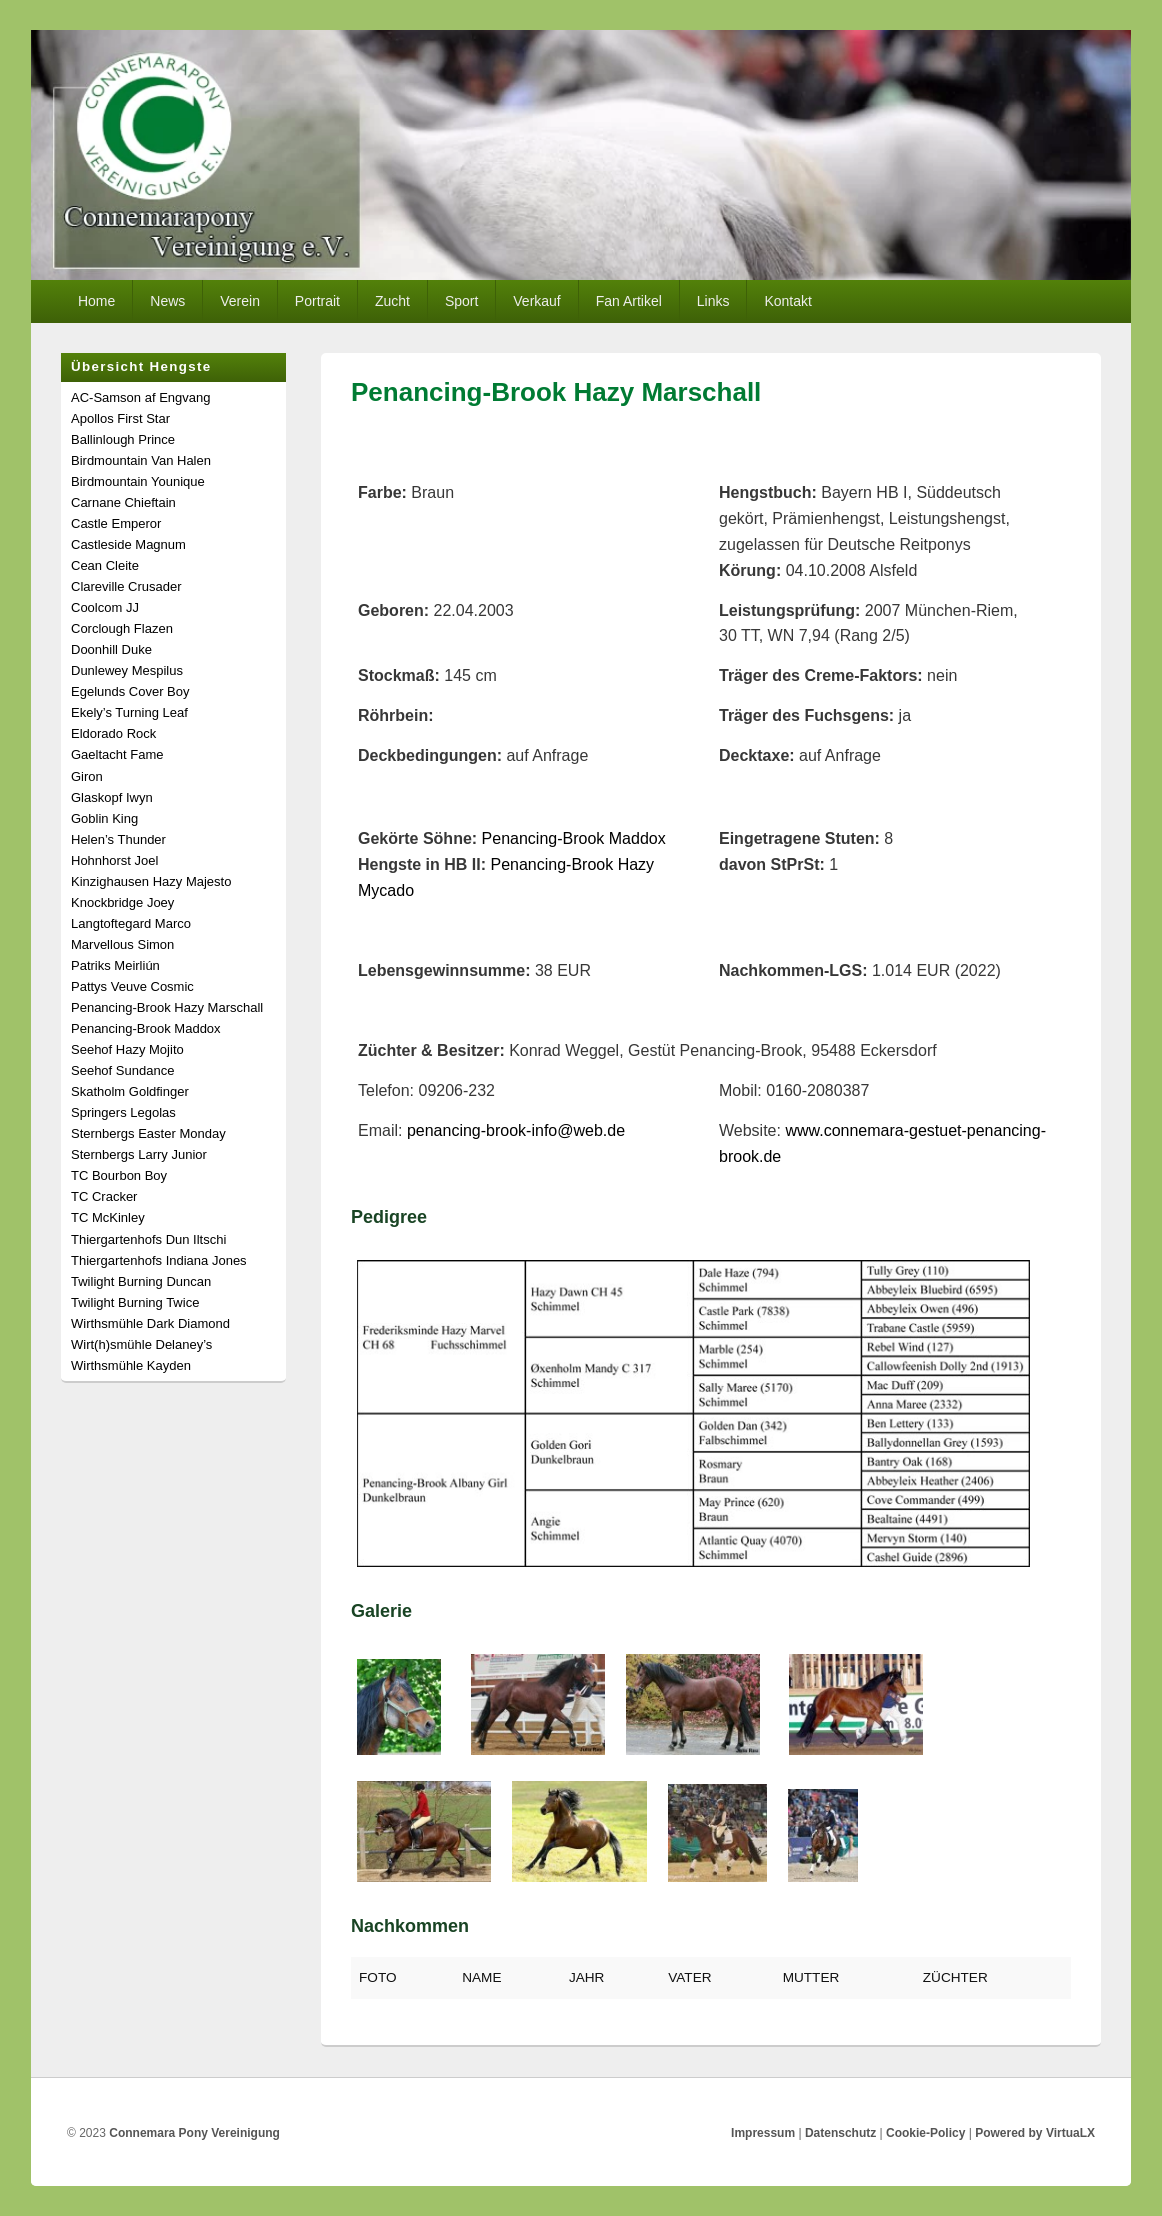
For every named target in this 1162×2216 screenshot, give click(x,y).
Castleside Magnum (128, 544)
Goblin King (104, 818)
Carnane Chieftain (123, 502)
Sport (461, 301)
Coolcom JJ (105, 607)
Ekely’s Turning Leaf (129, 712)
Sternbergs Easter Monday (148, 1133)
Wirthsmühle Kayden (131, 1365)
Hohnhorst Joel (114, 860)
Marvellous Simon (122, 944)
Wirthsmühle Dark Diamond (150, 1323)
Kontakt (787, 301)
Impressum (763, 2133)
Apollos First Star (120, 418)
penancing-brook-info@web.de (516, 1130)
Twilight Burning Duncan (141, 1281)
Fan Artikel (629, 301)
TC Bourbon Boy (119, 1175)
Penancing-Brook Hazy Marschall (167, 1007)
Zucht (392, 301)
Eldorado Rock (113, 733)
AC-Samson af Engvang (140, 397)
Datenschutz (840, 2133)
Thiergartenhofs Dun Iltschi (148, 1239)
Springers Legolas (123, 1112)
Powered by (1035, 2133)
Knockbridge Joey (122, 902)
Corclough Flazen (122, 628)
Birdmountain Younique (138, 481)
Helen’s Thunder (118, 839)
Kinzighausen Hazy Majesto (151, 881)
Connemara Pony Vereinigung (194, 2133)
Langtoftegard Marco (131, 923)
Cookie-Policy (925, 2133)
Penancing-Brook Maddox (574, 838)
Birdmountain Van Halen (141, 460)
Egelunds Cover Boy (130, 691)
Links (713, 301)
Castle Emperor (116, 523)
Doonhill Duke (111, 649)
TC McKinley (108, 1217)
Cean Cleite (105, 565)
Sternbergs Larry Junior (139, 1154)
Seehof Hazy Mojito (127, 1049)
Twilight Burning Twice (135, 1302)
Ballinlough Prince (123, 439)
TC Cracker (104, 1196)
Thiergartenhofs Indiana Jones (159, 1260)
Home (96, 301)
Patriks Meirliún (115, 965)
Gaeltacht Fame (117, 754)
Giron (87, 776)
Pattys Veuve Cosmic (132, 986)
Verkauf (536, 301)
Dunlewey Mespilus (127, 670)
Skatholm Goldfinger (130, 1091)
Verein (240, 301)
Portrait (317, 301)
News (167, 301)
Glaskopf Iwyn (112, 797)
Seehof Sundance (122, 1070)
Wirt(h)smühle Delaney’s (141, 1344)
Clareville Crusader (126, 586)
